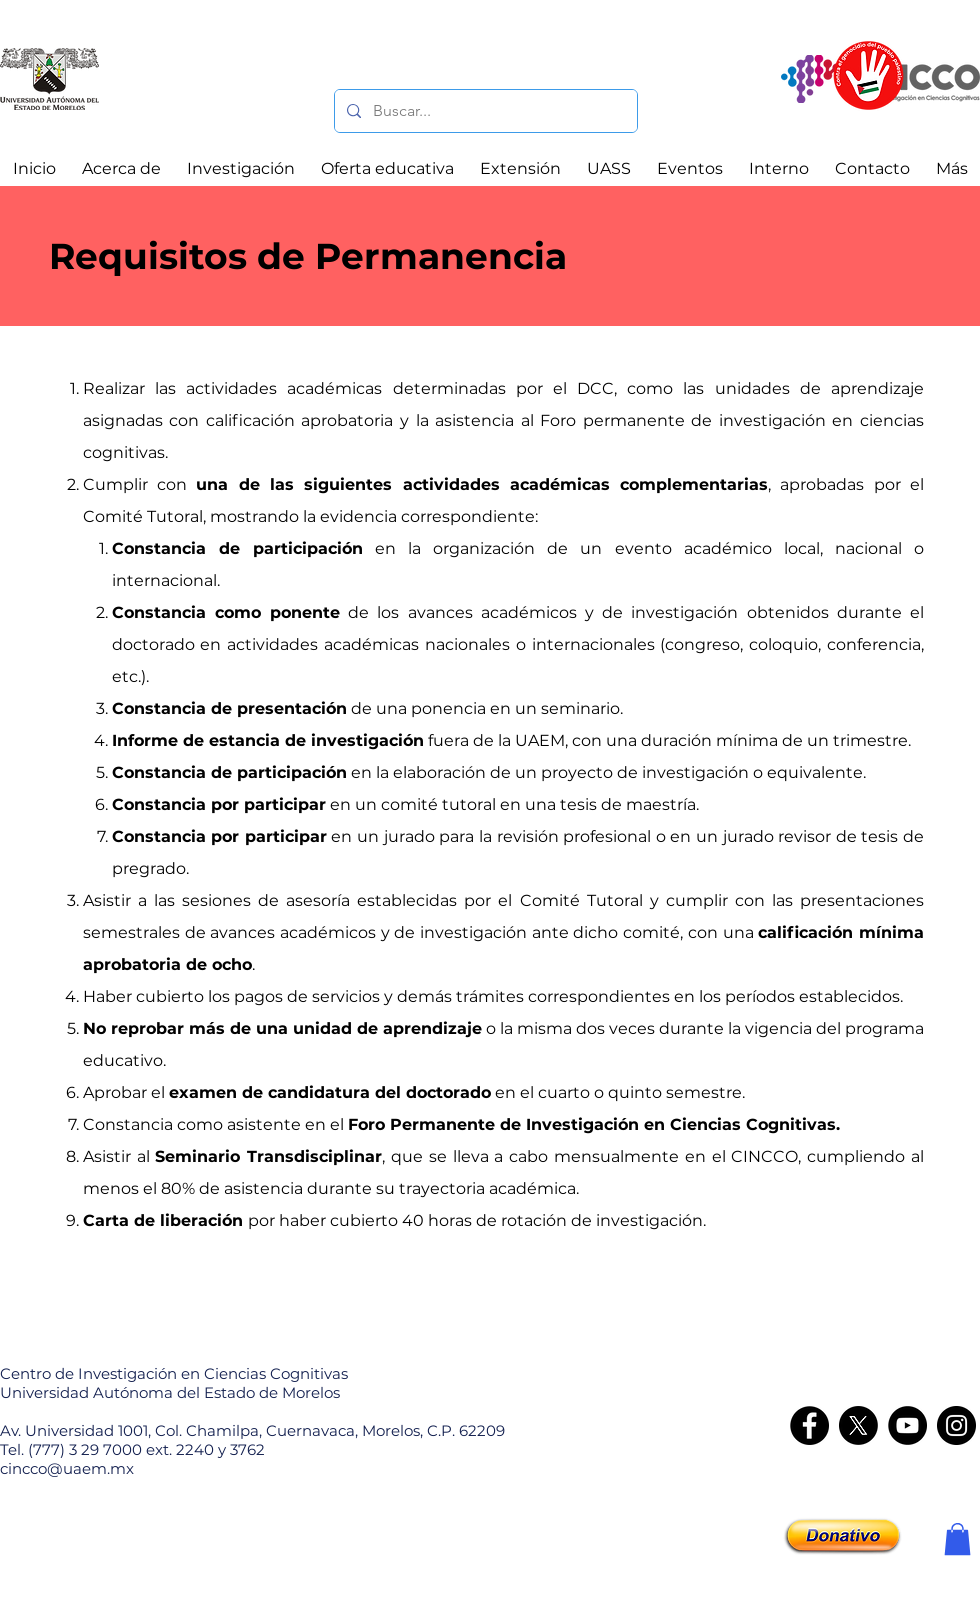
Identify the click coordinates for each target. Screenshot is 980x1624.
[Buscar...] (484, 111)
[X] (858, 1425)
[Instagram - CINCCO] (956, 1425)
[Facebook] (809, 1425)
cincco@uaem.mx (67, 1468)
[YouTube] (907, 1425)
